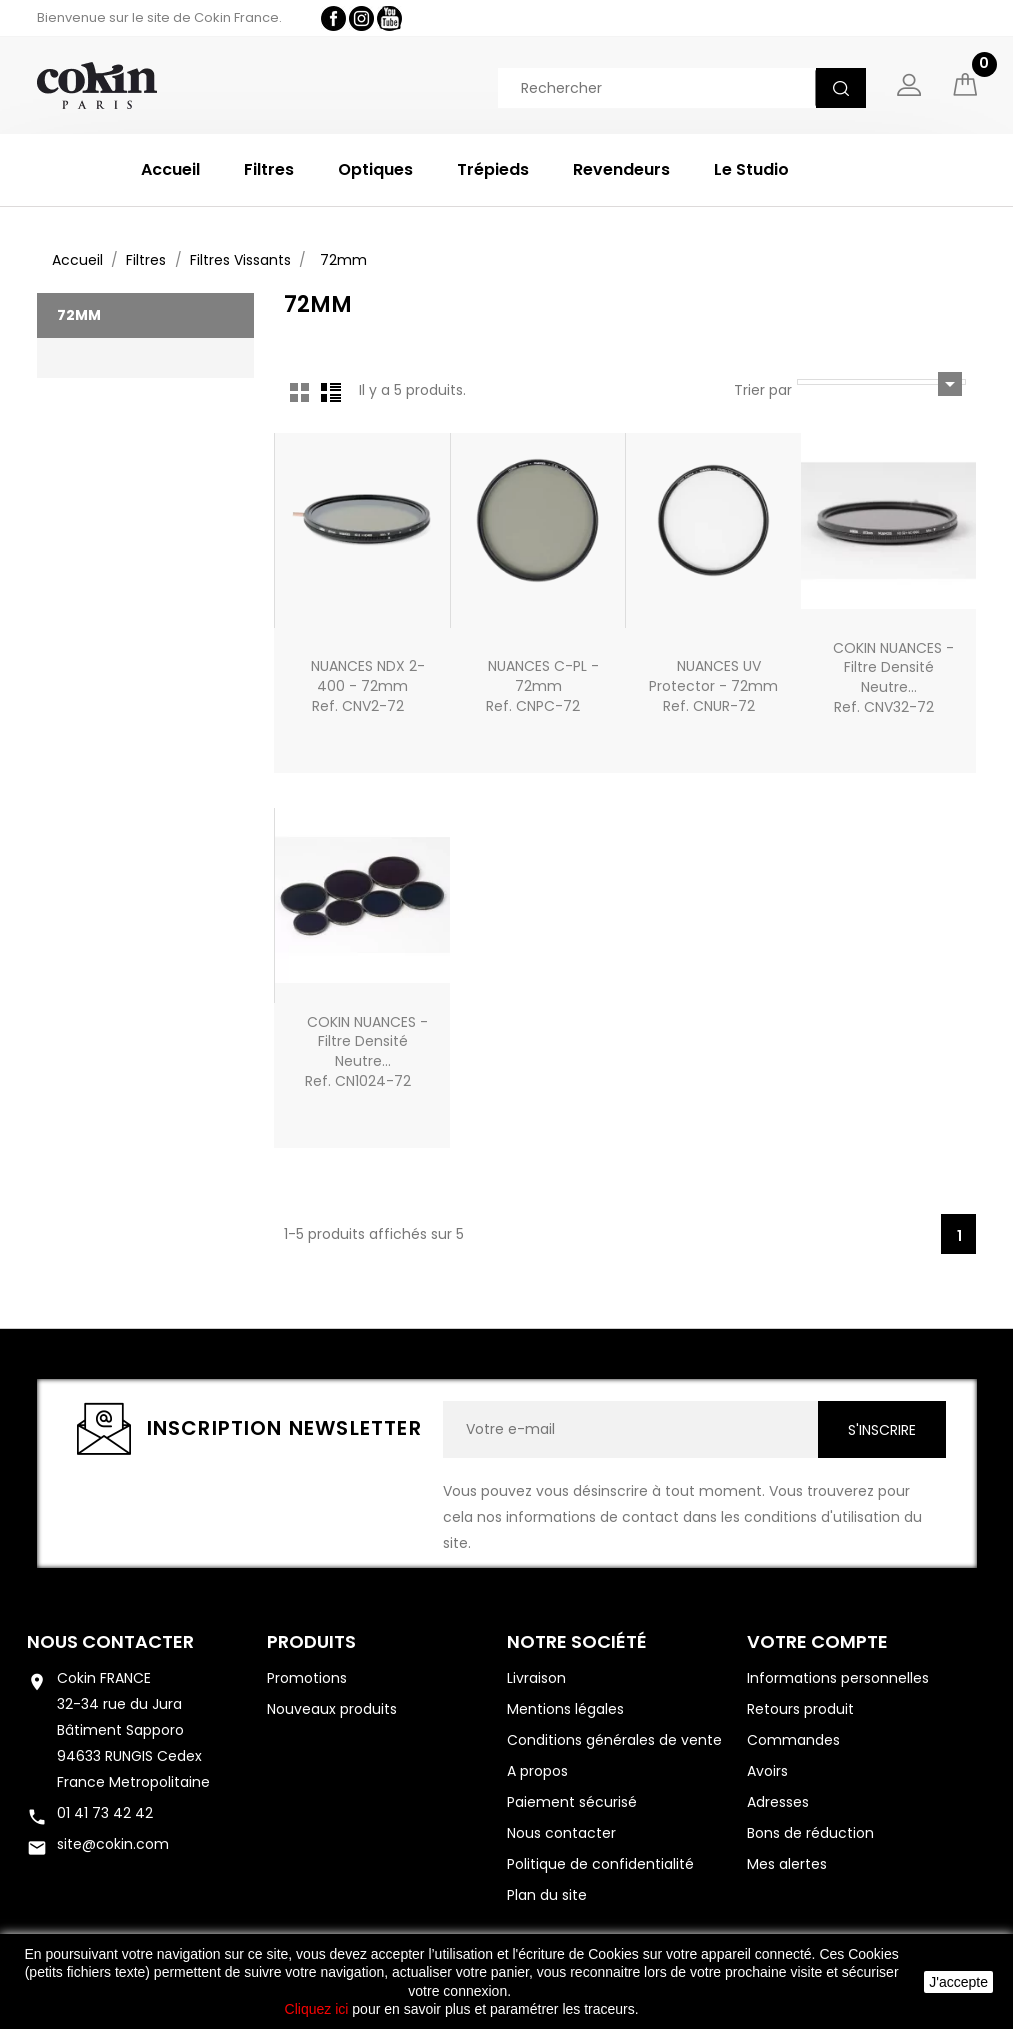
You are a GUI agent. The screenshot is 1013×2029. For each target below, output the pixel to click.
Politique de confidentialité (600, 1864)
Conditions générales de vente (614, 1740)
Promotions (307, 1678)
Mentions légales (565, 1709)
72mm (79, 315)
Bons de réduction (810, 1833)
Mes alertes (787, 1864)
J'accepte (958, 1982)
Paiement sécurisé (572, 1802)
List (331, 392)
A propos (537, 1771)
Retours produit (800, 1709)
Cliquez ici (317, 2009)
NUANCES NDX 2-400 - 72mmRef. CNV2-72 (368, 686)
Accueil (170, 169)
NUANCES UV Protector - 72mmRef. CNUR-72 (713, 686)
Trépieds (493, 169)
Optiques (375, 169)
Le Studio (751, 169)
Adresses (778, 1802)
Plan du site (547, 1895)
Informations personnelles (838, 1678)
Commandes (793, 1740)
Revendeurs (621, 169)
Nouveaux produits (332, 1709)
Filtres (269, 169)
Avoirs (767, 1771)
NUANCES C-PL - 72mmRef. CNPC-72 (542, 686)
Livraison (536, 1678)
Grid (300, 392)
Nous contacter (110, 1641)
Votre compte (817, 1641)
